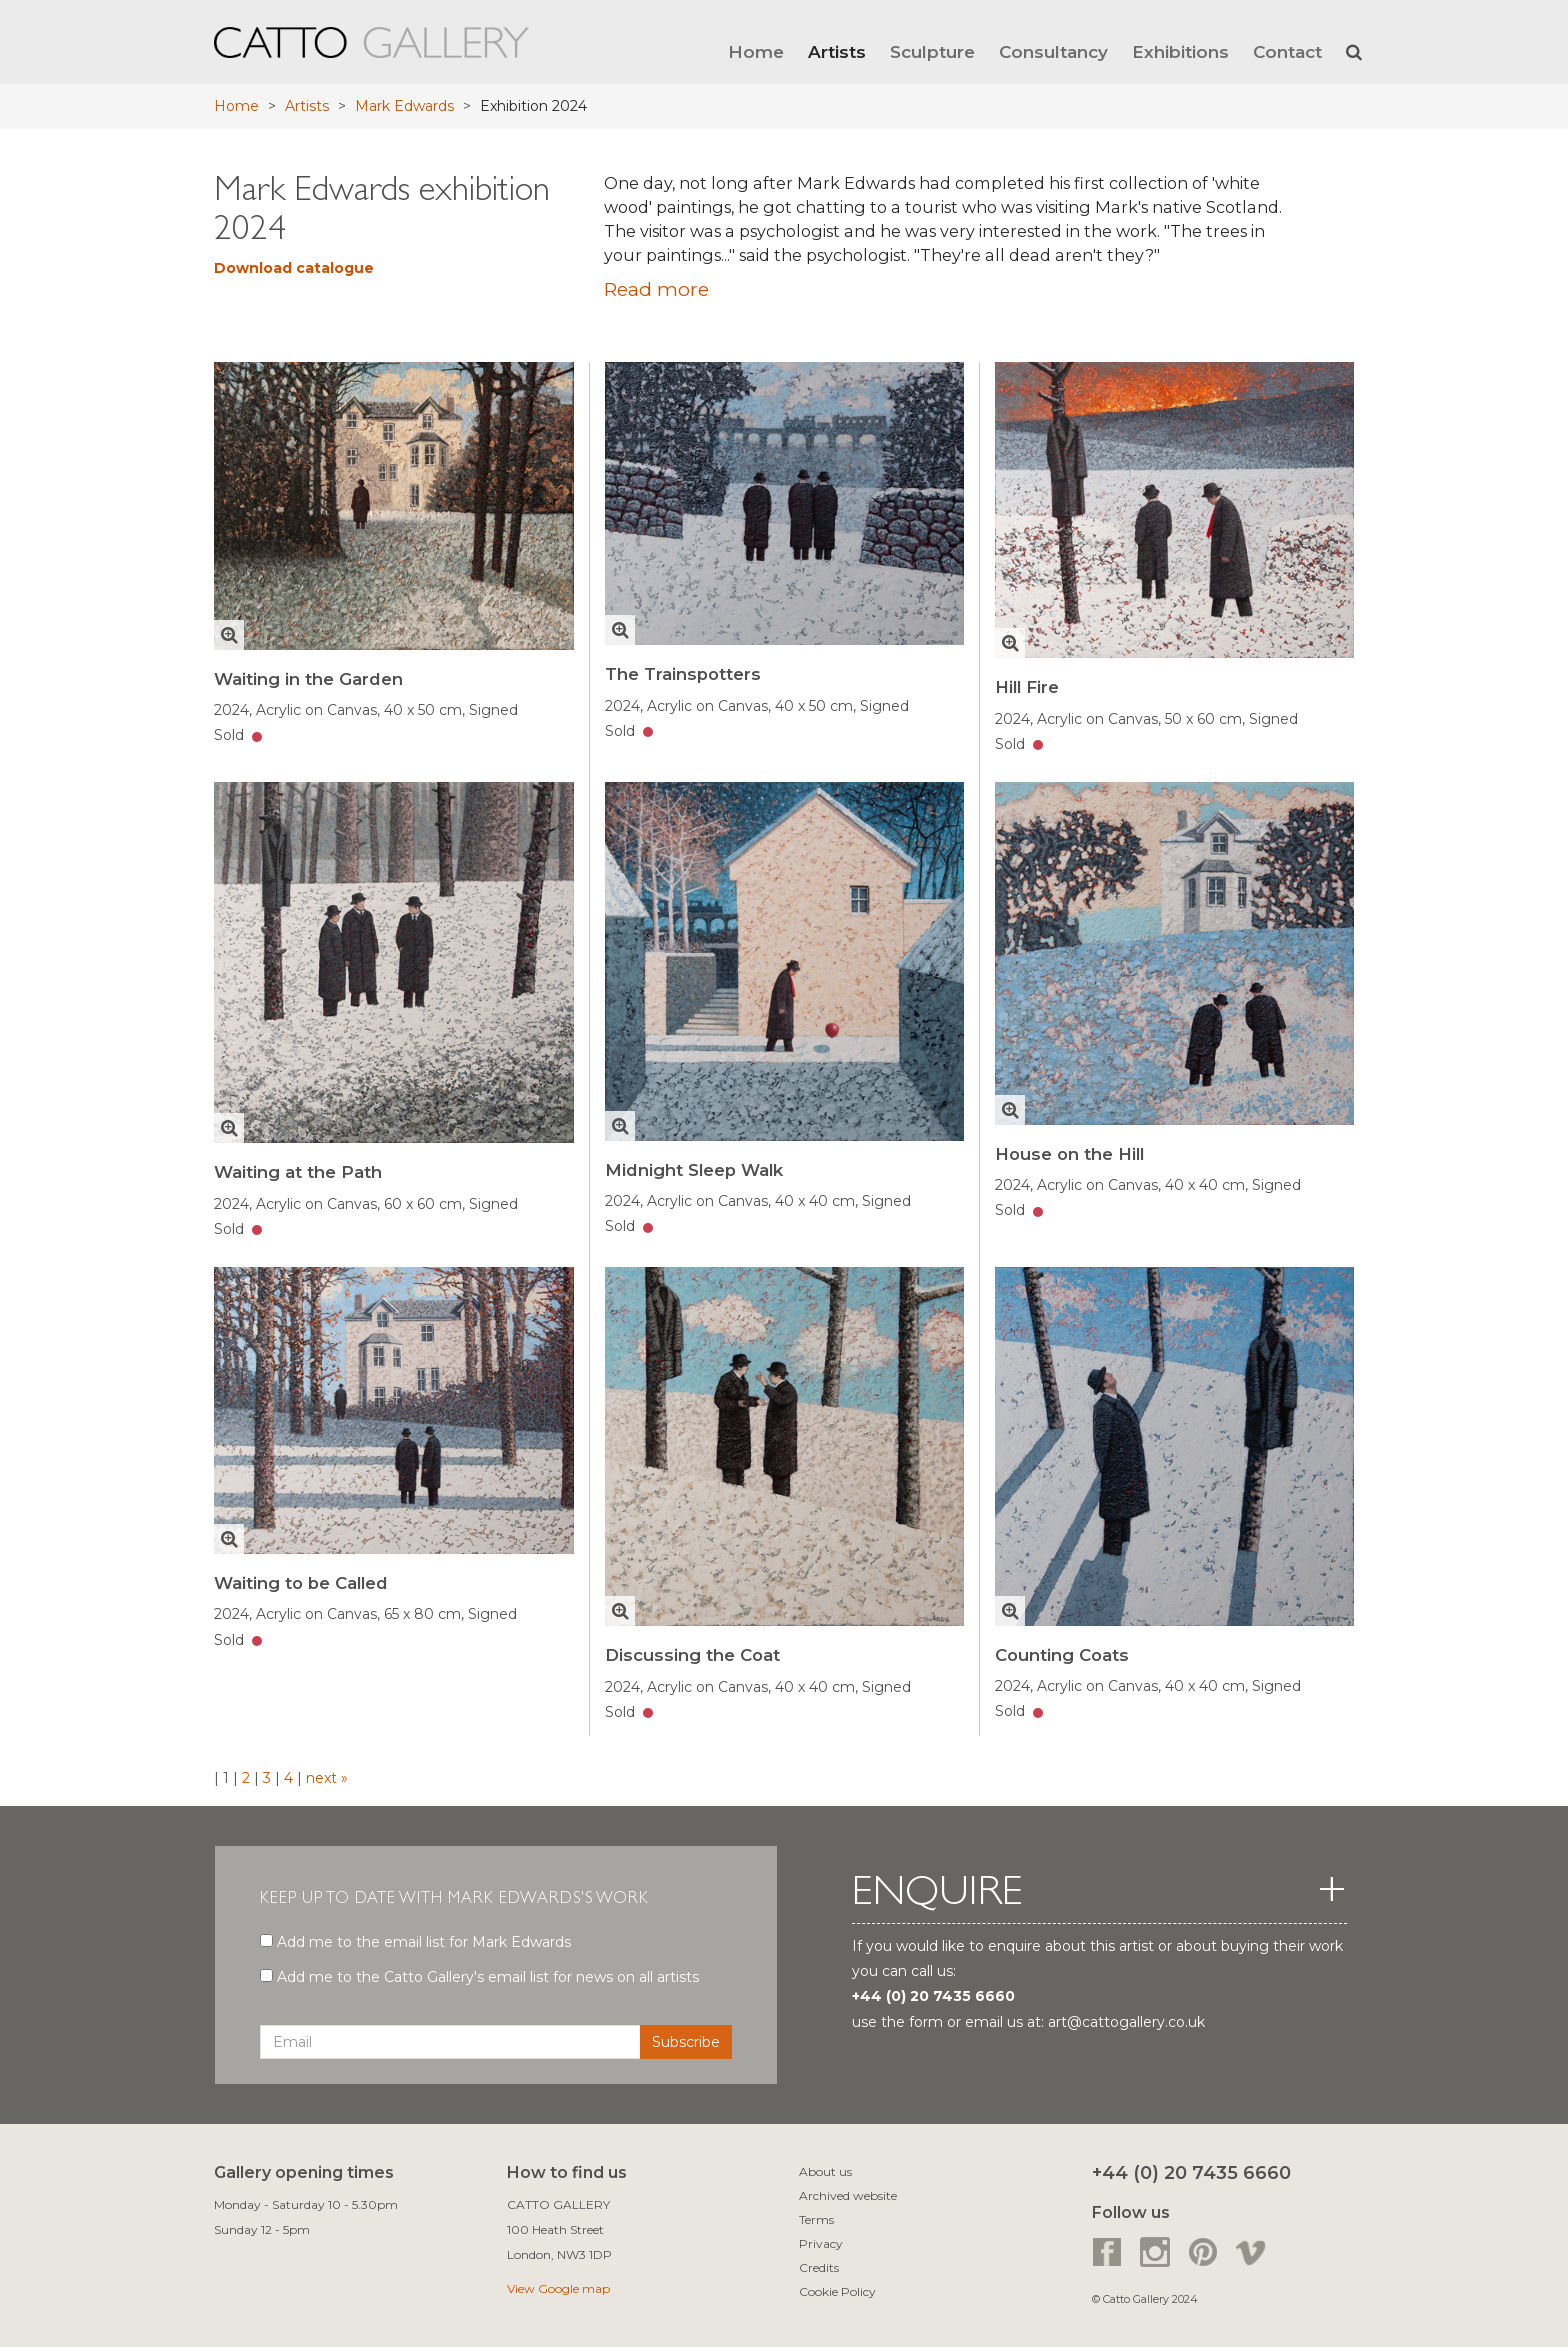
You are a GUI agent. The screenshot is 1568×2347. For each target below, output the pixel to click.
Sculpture (932, 51)
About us (825, 2171)
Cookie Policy (837, 2291)
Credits (819, 2267)
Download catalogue (294, 268)
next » (325, 1778)
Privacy (821, 2243)
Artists (837, 51)
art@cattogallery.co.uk (1126, 2022)
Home (756, 51)
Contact (1287, 51)
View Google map (558, 2288)
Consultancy (1053, 51)
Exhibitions (1180, 51)
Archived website (848, 2195)
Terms (816, 2219)
